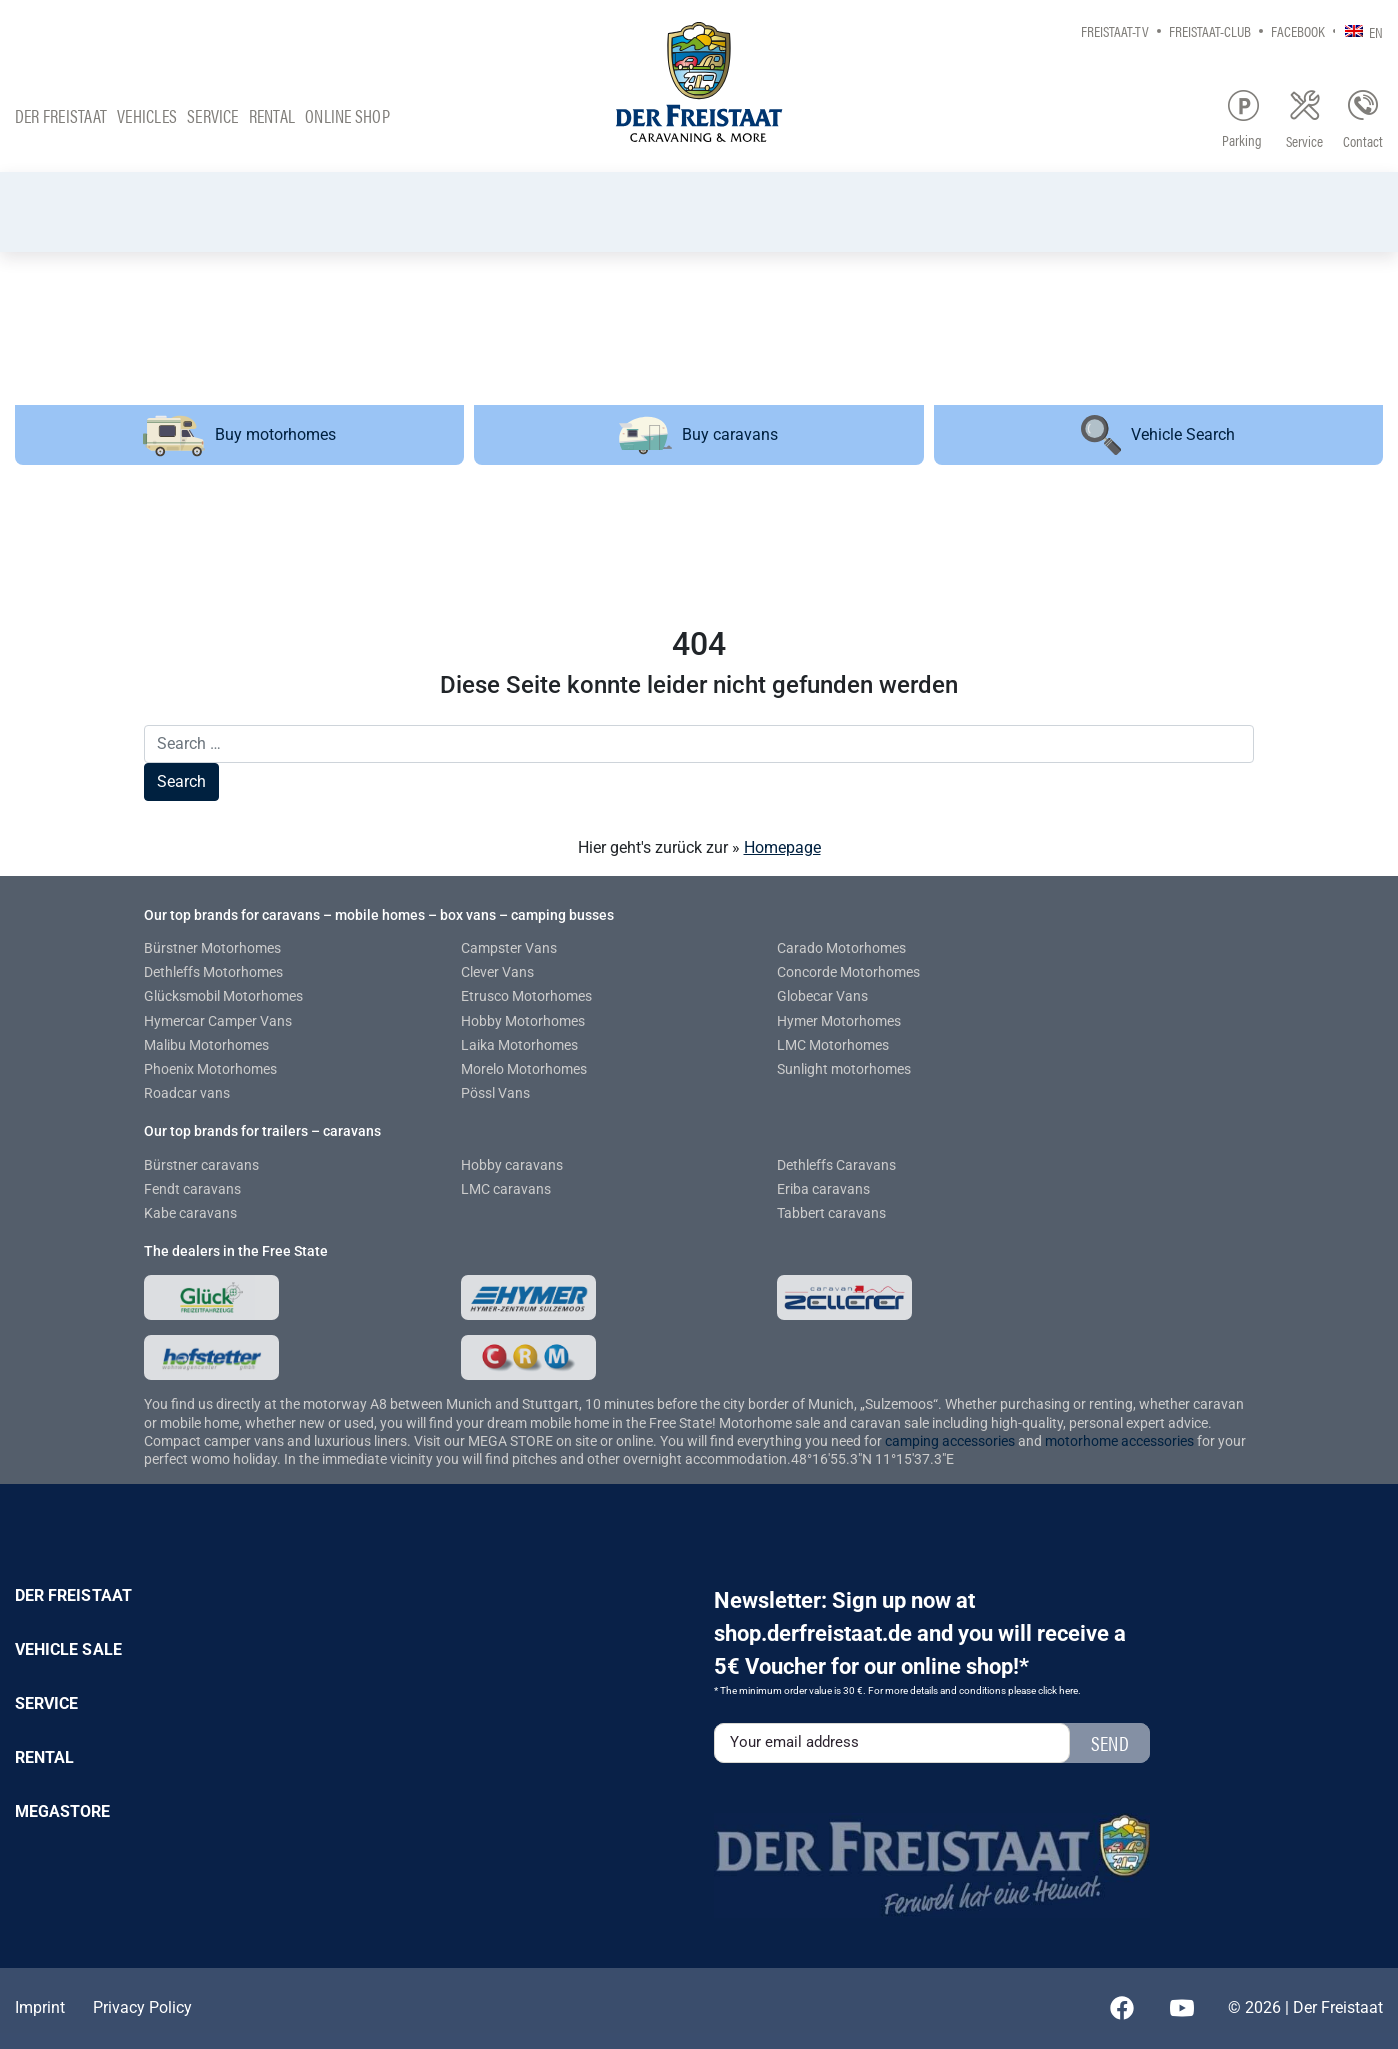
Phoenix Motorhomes (210, 1069)
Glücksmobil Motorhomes (223, 996)
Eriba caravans (823, 1189)
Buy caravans (698, 435)
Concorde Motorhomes (848, 972)
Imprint (40, 2007)
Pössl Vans (495, 1093)
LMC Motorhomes (833, 1045)
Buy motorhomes (239, 435)
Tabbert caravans (831, 1213)
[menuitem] (1359, 30)
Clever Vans (497, 972)
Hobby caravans (512, 1165)
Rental (272, 115)
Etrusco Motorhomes (526, 996)
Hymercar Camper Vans (218, 1021)
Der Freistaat (61, 115)
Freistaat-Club (1210, 30)
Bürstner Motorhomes (212, 948)
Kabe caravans (190, 1213)
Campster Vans (509, 948)
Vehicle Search (1158, 435)
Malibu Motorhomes (206, 1045)
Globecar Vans (822, 996)
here (1068, 1690)
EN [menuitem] (1376, 31)
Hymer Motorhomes (839, 1021)
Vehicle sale (68, 1649)
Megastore (63, 1811)
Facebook (1298, 30)
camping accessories (951, 1441)
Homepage (782, 847)
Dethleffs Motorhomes (213, 972)
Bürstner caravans (201, 1165)
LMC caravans (506, 1189)
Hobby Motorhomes (523, 1021)
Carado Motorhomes (841, 948)
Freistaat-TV (1115, 30)
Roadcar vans (187, 1093)
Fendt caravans (192, 1189)
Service (213, 115)
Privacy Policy (142, 2007)
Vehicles (147, 115)
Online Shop (347, 115)
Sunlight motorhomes (844, 1069)
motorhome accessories (1119, 1441)
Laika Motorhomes (519, 1045)
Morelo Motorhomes (524, 1069)
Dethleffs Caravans (836, 1165)
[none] (1359, 30)
